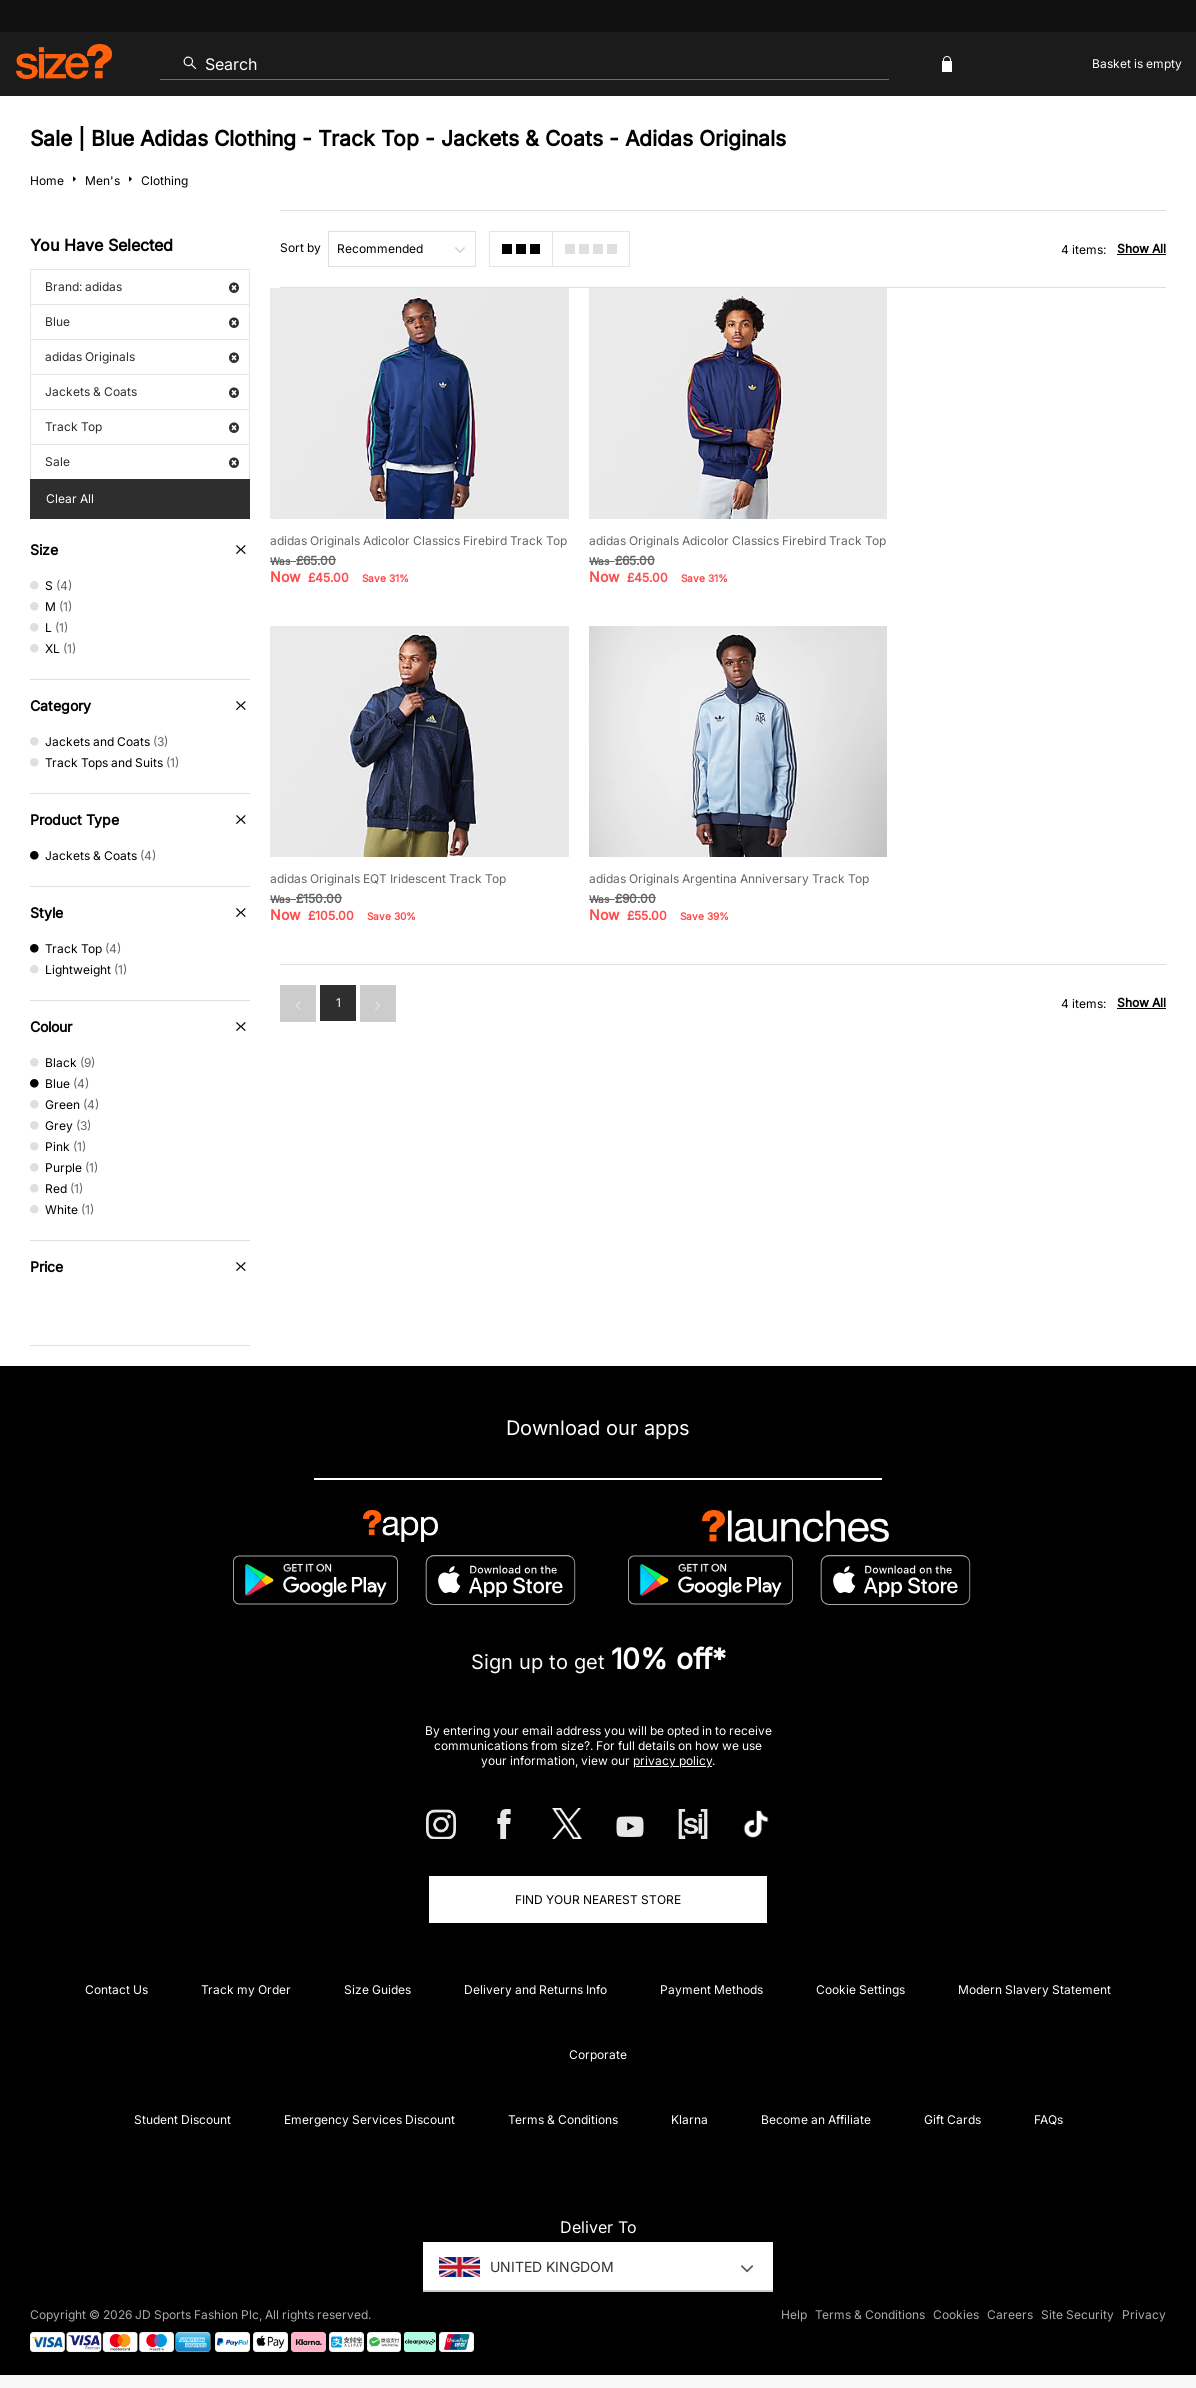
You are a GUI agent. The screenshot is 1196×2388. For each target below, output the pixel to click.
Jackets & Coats (142, 391)
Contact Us (116, 1989)
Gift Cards (952, 2119)
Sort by (300, 247)
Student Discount (182, 2119)
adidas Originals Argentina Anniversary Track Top (410, 889)
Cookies (956, 2314)
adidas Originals (142, 356)
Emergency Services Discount (369, 2119)
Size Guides (377, 1989)
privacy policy (672, 1760)
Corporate (598, 2054)
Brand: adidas (142, 286)
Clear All (70, 498)
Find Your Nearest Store (598, 1899)
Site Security (1077, 2314)
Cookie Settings (860, 1989)
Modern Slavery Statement (1034, 1989)
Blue (142, 321)
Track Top (142, 426)
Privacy (1144, 2314)
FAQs (1048, 2119)
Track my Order (246, 1989)
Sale (142, 461)
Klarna (689, 2119)
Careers (1010, 2314)
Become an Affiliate (816, 2119)
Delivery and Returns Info (535, 1989)
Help (794, 2314)
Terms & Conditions (563, 2119)
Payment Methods (711, 1989)
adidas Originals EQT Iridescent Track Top (1018, 537)
